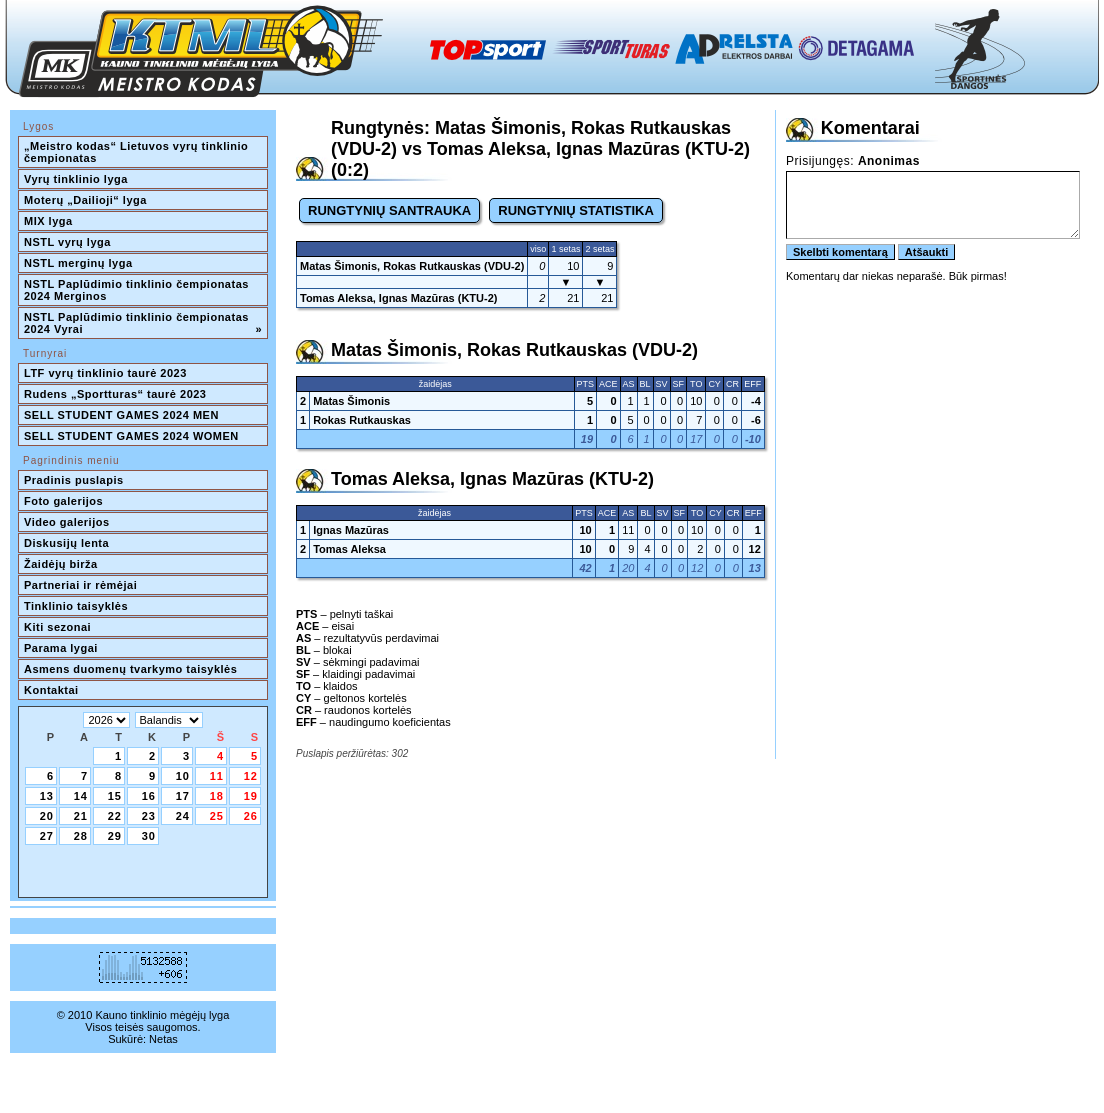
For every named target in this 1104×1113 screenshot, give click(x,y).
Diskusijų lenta (66, 543)
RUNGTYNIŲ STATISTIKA (576, 210)
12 (251, 776)
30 (149, 836)
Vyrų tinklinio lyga (76, 179)
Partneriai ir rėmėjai (80, 585)
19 (251, 796)
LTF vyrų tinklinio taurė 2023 (105, 373)
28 (81, 836)
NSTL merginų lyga (78, 263)
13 (47, 796)
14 (81, 796)
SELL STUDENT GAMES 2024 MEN (121, 415)
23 (149, 816)
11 (217, 776)
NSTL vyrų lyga (67, 242)
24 (183, 816)
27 (47, 836)
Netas (163, 1039)
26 (251, 816)
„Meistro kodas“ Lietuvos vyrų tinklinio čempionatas (138, 152)
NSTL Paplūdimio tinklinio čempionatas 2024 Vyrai (143, 323)
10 (183, 776)
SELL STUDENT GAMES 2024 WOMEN (131, 436)
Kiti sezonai (57, 627)
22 (115, 816)
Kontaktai (51, 690)
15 (115, 796)
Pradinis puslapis (74, 480)
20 (47, 816)
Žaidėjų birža (61, 564)
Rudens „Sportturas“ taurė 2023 (115, 394)
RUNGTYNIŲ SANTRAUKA (389, 210)
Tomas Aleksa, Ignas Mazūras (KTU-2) (398, 298)
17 (183, 796)
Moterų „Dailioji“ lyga (85, 200)
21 (81, 816)
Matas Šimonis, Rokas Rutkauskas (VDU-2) (412, 266)
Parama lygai (61, 648)
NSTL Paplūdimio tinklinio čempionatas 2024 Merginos (138, 290)
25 (217, 816)
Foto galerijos (63, 501)
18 (217, 796)
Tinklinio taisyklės (76, 606)
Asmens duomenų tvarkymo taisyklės (130, 669)
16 (149, 796)
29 (115, 836)
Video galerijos (67, 522)
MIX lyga (48, 221)
